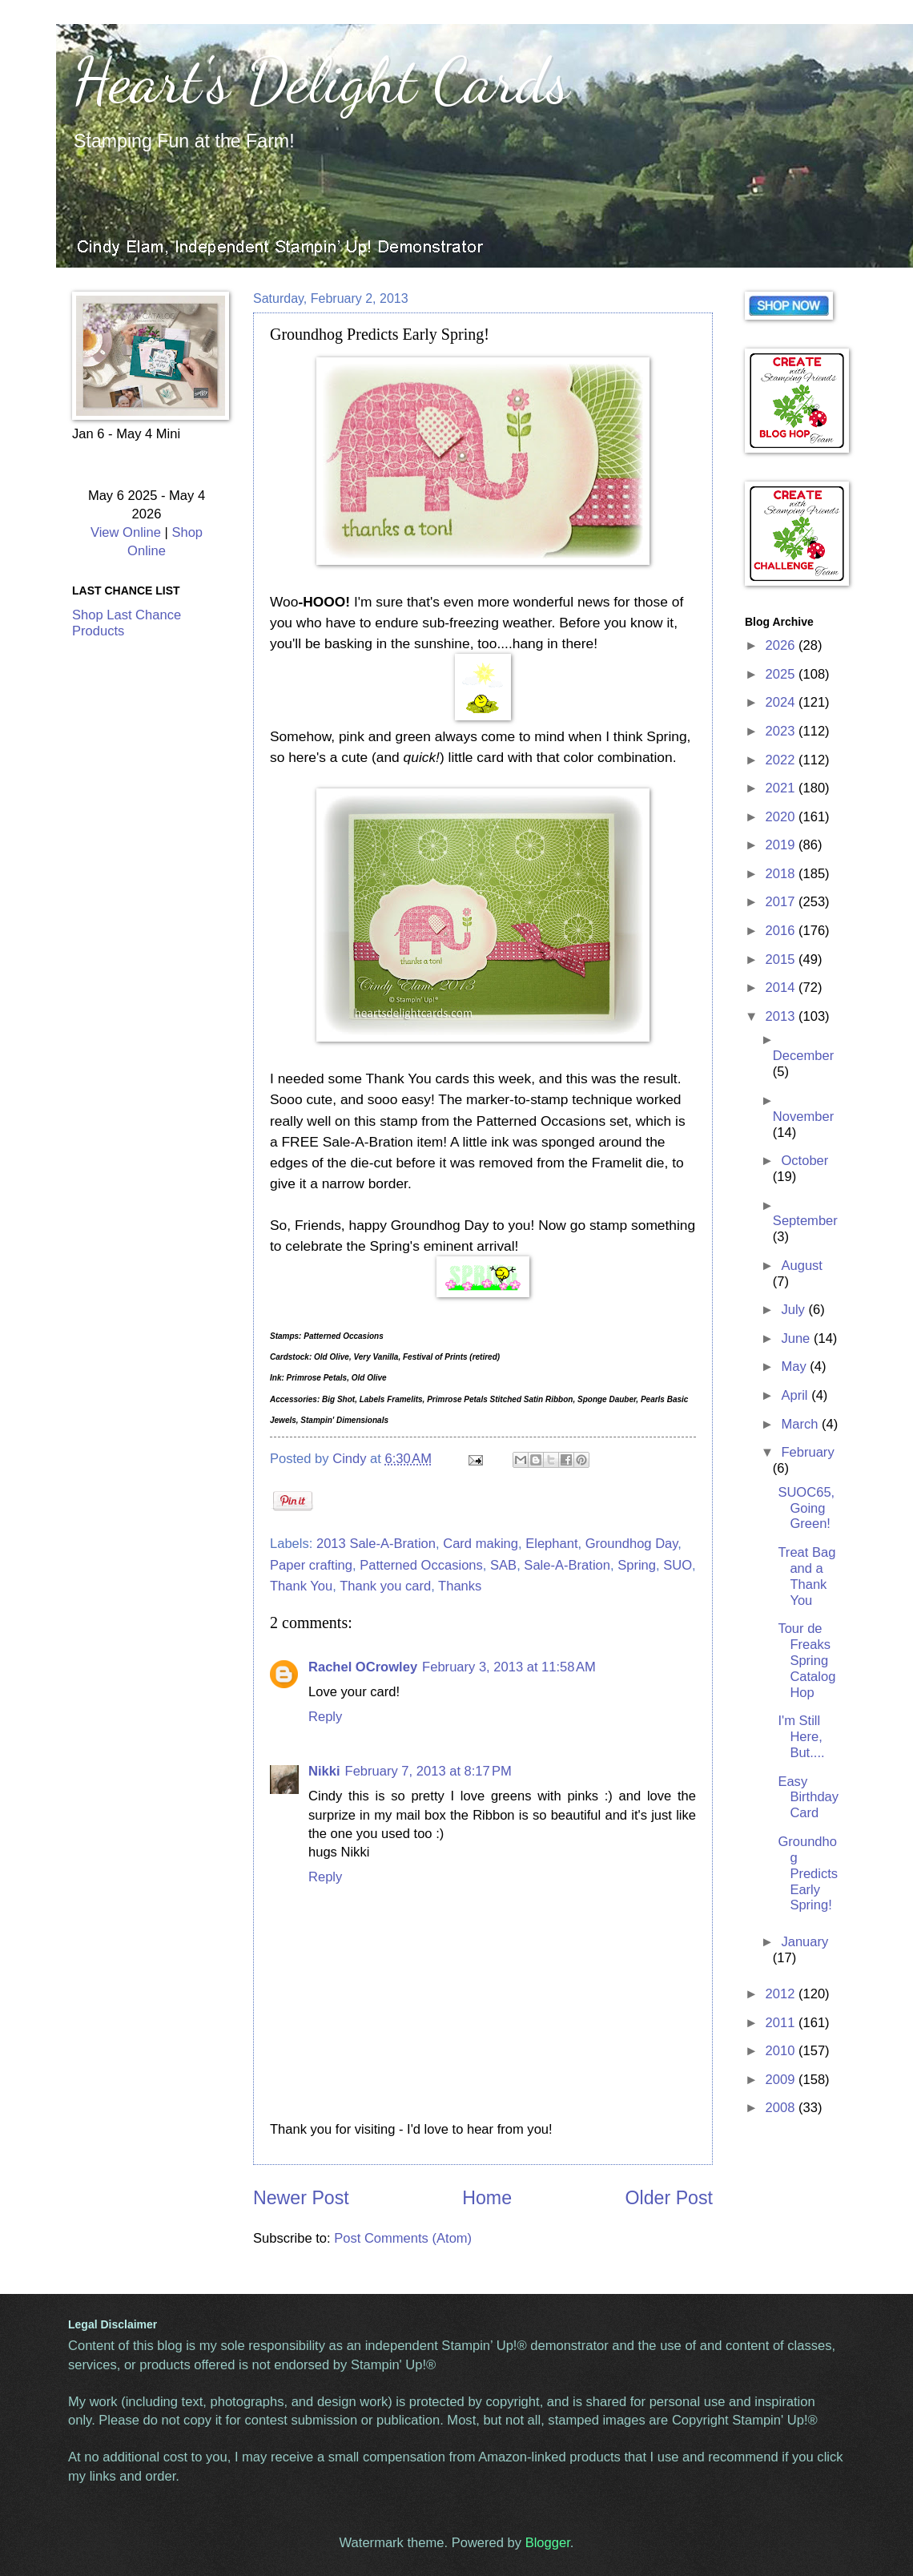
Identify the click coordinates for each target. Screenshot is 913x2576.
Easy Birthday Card (808, 1797)
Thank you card (385, 1586)
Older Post (669, 2197)
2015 (782, 959)
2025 (782, 674)
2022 (782, 760)
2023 (782, 731)
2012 (782, 1994)
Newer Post (301, 2197)
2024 (782, 702)
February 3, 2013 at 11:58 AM (509, 1667)
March (801, 1424)
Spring (636, 1565)
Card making (480, 1543)
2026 (782, 645)
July (794, 1309)
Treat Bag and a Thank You (806, 1576)
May (795, 1366)
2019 (782, 845)
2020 (782, 816)
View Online (125, 532)
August (802, 1265)
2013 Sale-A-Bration (376, 1543)
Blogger (547, 2542)
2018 (782, 873)
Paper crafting (311, 1565)
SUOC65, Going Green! (806, 1508)
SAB (503, 1565)
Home (487, 2197)
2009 (782, 2079)
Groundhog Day (631, 1543)
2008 (782, 2107)
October (804, 1160)
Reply (325, 1716)
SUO (677, 1565)
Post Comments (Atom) (403, 2238)
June (797, 1338)
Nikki (324, 1771)
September (805, 1220)
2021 (782, 788)
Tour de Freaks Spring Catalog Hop (806, 1660)
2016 (782, 930)
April (796, 1395)
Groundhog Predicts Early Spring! (808, 1873)
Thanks (459, 1586)
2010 (782, 2050)
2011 (782, 2022)
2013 (782, 1016)
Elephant (551, 1543)
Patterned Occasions (421, 1565)
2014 (782, 987)
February (807, 1452)
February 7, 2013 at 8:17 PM (428, 1771)
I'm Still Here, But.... (801, 1736)
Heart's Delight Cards (320, 80)
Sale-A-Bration (567, 1565)
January (804, 1941)
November (803, 1116)
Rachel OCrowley (362, 1667)
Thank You (301, 1586)
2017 (782, 901)
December (803, 1055)
